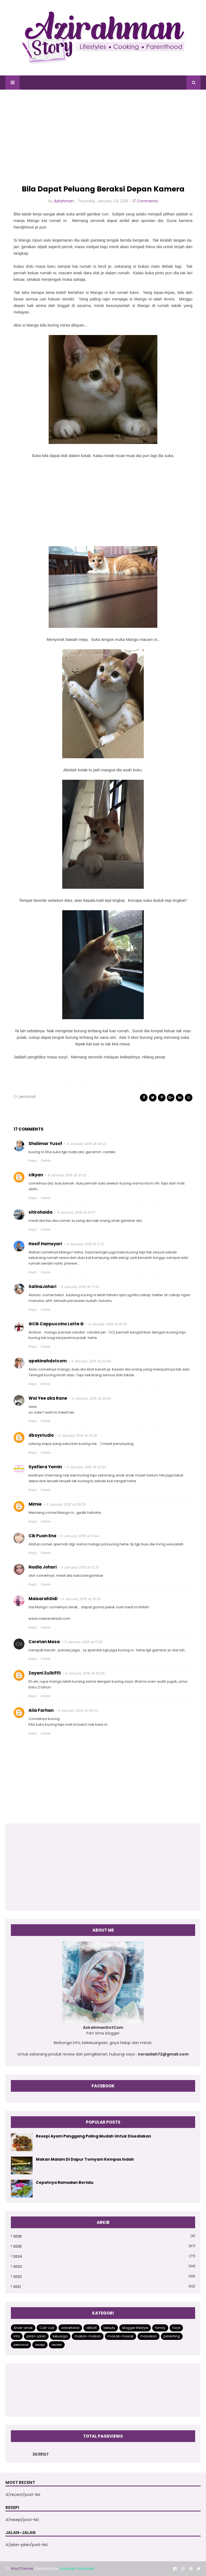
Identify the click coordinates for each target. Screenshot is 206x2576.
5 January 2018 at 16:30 (81, 1599)
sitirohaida (40, 1212)
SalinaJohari (42, 1286)
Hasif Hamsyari (45, 1244)
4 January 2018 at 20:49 (91, 1361)
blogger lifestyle (135, 2327)
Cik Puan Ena (42, 1536)
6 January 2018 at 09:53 (78, 1710)
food (176, 2327)
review (57, 2344)
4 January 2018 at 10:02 (67, 1175)
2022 (104, 2276)
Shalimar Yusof (45, 1143)
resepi (40, 2344)
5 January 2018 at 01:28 (77, 1435)
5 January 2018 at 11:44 (80, 1536)
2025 (104, 2246)
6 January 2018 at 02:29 (85, 1673)
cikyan (36, 1175)
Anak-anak (23, 2327)
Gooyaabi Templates (77, 2568)
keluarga (60, 2336)
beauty (109, 2327)
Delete (46, 1160)
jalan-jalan (36, 2336)
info (17, 2336)
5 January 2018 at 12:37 (80, 1567)
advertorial (70, 2327)
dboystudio (41, 1435)
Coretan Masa (44, 1642)
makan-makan (87, 2336)
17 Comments (145, 201)
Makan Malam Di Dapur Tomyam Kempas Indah (85, 2159)
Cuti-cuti (46, 2327)
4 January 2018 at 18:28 (107, 1324)
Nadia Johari (43, 1567)
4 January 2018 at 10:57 (76, 1212)
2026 (104, 2236)
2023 (104, 2266)
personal (27, 1096)
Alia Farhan (41, 1710)
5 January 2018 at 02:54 (86, 1467)
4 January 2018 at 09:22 (86, 1143)
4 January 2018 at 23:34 (91, 1398)
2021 (104, 2286)
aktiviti (91, 2327)
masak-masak (120, 2336)
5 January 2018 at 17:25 (83, 1642)
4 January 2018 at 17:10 (85, 1244)
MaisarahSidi (43, 1598)
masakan (148, 2336)
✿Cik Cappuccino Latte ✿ (56, 1324)
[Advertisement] (103, 137)
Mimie (35, 1504)
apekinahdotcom (48, 1361)
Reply (33, 1160)
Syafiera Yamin (45, 1467)
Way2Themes (22, 2568)
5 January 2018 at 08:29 (66, 1504)
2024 (104, 2256)
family (160, 2327)
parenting (172, 2336)
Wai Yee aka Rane (48, 1398)
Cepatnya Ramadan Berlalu (64, 2182)
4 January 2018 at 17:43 (80, 1286)
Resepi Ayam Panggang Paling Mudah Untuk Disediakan (93, 2136)
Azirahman (64, 201)
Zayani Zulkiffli (45, 1673)
